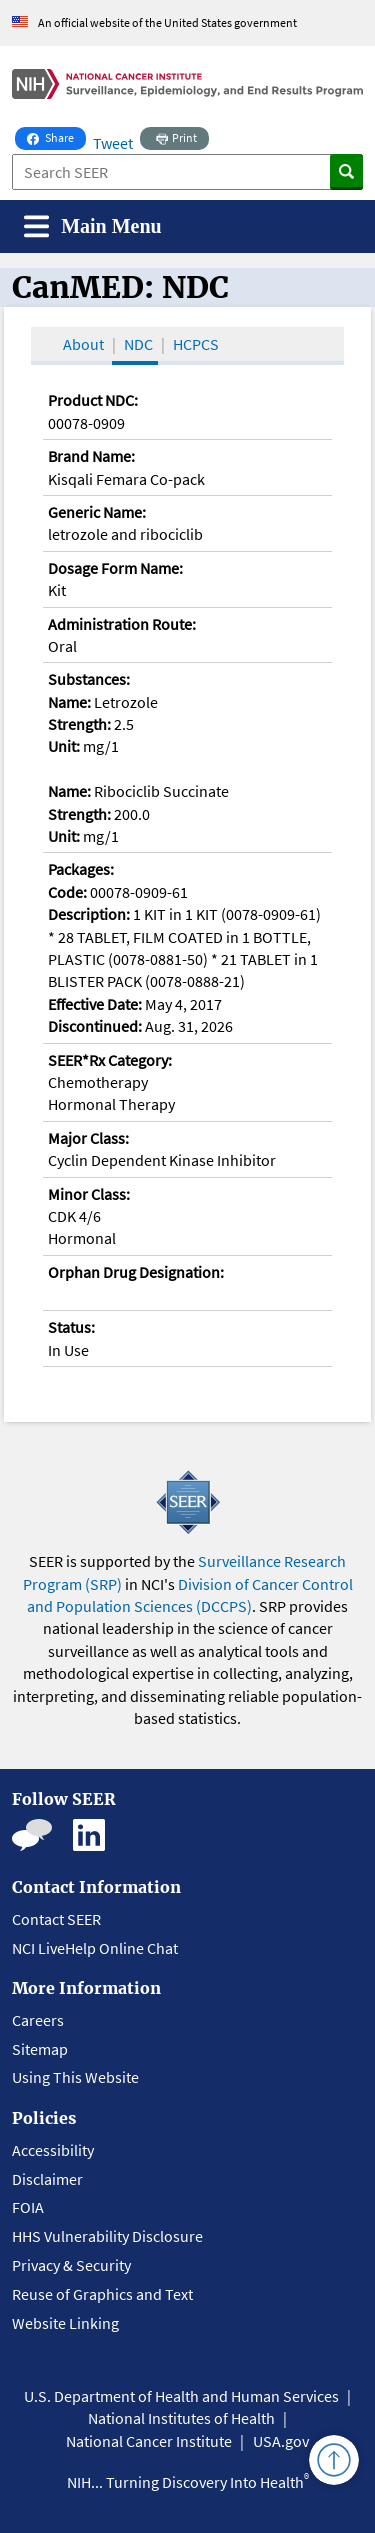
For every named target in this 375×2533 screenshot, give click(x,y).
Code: (67, 892)
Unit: (64, 746)
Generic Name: (97, 512)
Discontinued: (95, 1026)
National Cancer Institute (149, 2441)
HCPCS (196, 344)
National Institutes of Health (181, 2418)
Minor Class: (89, 1194)
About (83, 344)
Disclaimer (47, 2179)
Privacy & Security (71, 2265)
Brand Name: (91, 456)
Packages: (81, 869)
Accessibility (53, 2150)
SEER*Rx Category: (110, 1060)
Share (56, 136)
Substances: (89, 679)
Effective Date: (95, 1004)
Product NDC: (93, 400)
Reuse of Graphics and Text (102, 2294)
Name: (69, 702)
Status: (71, 1327)
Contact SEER (56, 1919)
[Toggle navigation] (93, 226)
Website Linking (65, 2323)
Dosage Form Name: (115, 568)
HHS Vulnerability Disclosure (107, 2236)
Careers (38, 2020)
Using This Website (75, 2077)
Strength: (79, 724)
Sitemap (40, 2049)
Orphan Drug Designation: (136, 1272)
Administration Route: (122, 624)
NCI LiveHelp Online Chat (95, 1948)
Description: (89, 914)
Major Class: (88, 1138)
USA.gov (281, 2441)
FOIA (28, 2207)
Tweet (113, 143)
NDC (138, 344)
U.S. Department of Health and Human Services (181, 2396)
